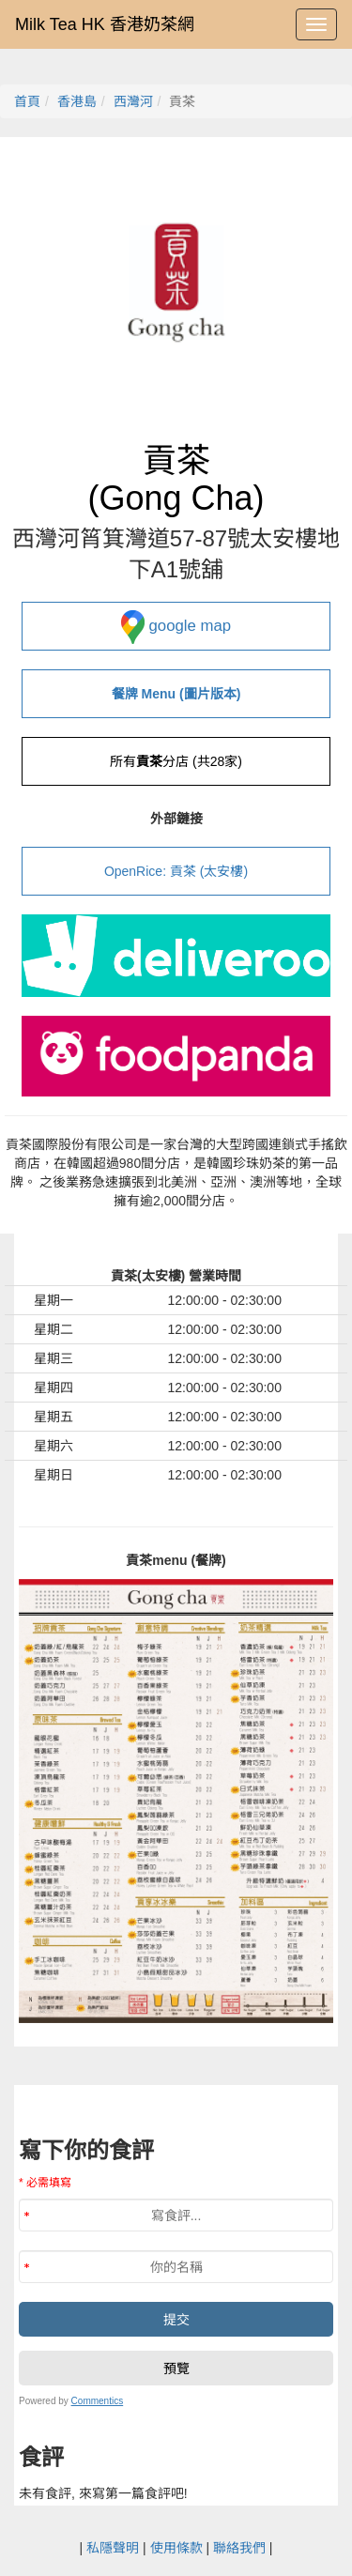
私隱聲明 (112, 2547)
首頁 (27, 101)
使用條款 (176, 2547)
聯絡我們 (239, 2547)
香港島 (77, 101)
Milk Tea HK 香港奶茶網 (104, 24)
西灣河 (133, 101)
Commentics (97, 2401)
